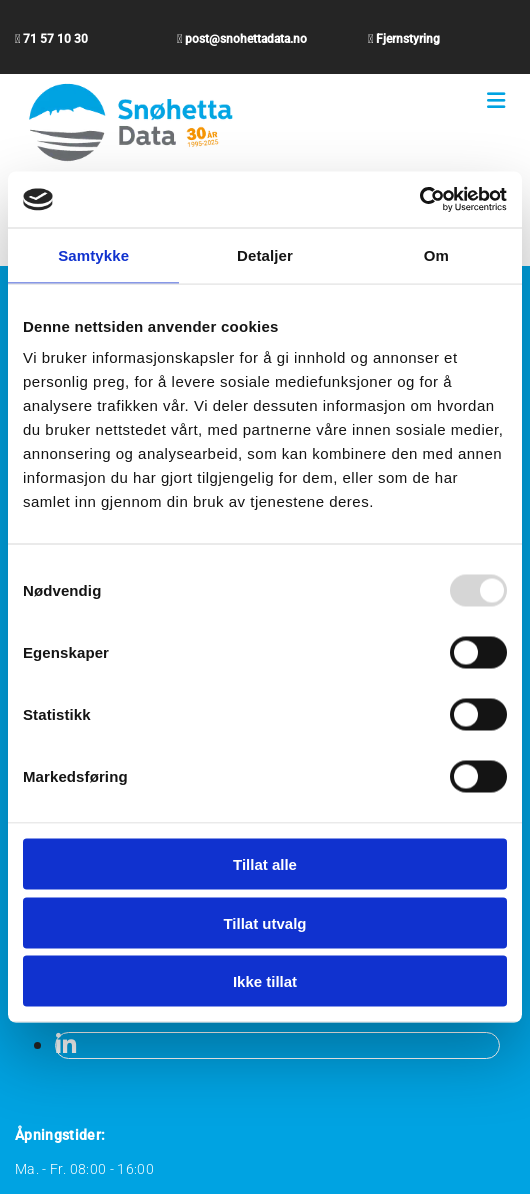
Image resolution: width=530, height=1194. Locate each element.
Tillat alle (265, 864)
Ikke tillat (265, 981)
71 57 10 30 (55, 39)
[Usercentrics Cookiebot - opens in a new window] (419, 200)
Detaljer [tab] (265, 254)
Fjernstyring (408, 39)
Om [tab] (436, 254)
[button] (496, 101)
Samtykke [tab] (93, 254)
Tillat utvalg (264, 922)
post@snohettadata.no (246, 39)
